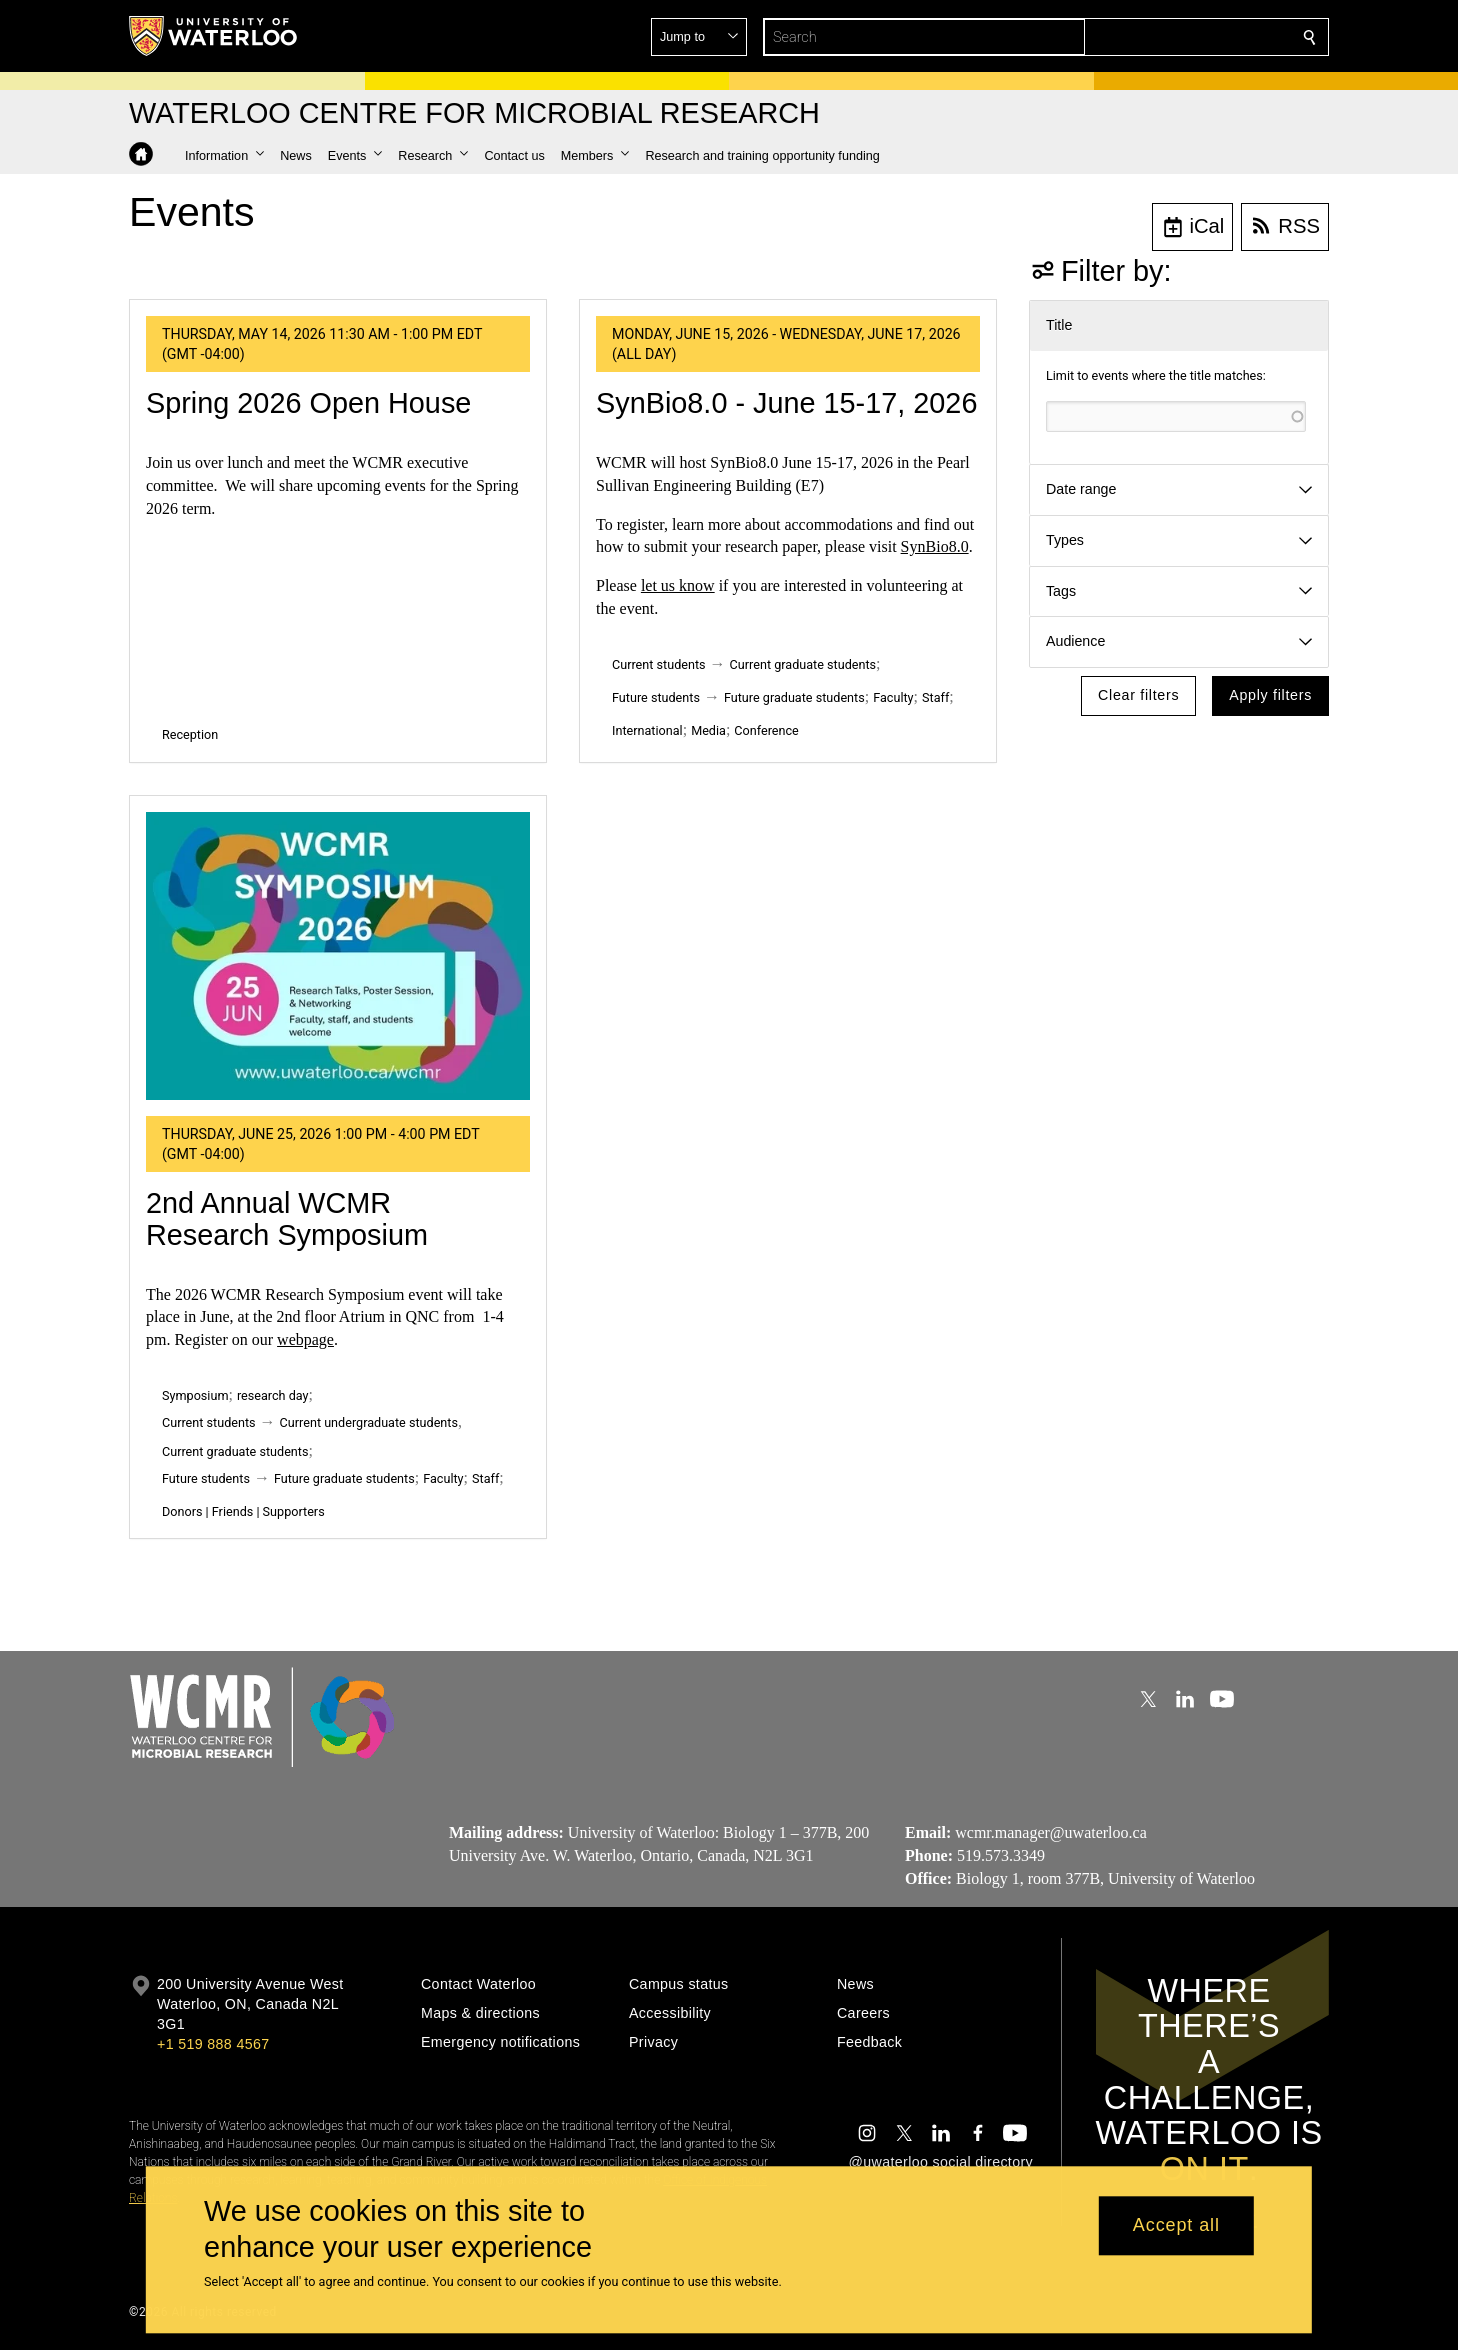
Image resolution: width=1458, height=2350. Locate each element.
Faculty (893, 697)
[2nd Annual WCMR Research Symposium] (338, 956)
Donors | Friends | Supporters (243, 1511)
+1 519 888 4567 (213, 2044)
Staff (935, 697)
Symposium (195, 1395)
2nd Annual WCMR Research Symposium (287, 1219)
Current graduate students (803, 664)
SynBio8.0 (935, 546)
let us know (678, 585)
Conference (766, 730)
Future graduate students (794, 697)
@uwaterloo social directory (941, 2162)
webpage (305, 1339)
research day (273, 1395)
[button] (1165, 37)
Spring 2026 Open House (308, 403)
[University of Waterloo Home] (214, 36)
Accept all (1176, 2226)
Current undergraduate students (369, 1422)
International (647, 730)
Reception (190, 734)
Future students (656, 697)
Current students (659, 664)
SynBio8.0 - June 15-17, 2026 (786, 403)
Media (708, 730)
